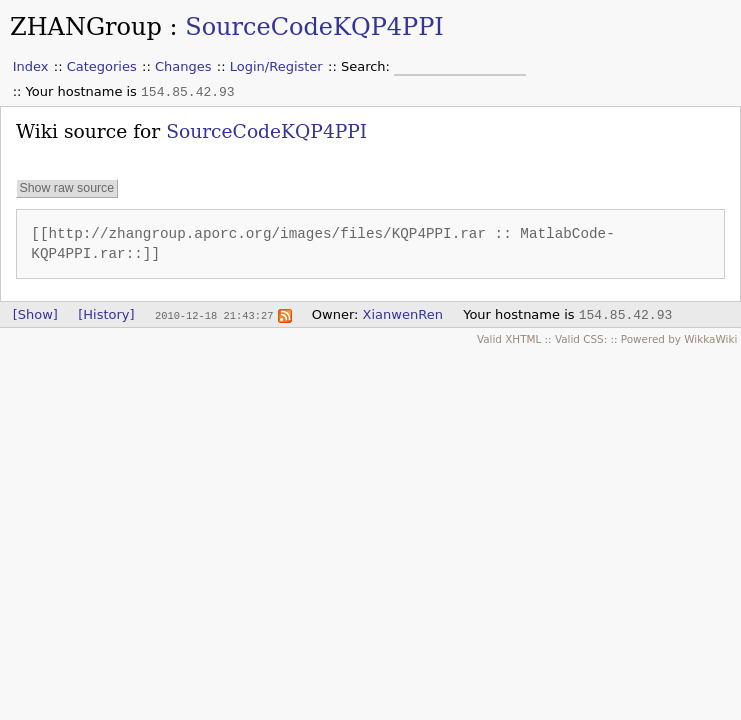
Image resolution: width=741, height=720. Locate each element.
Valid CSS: (581, 339)
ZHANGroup (86, 27)
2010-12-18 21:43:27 (214, 315)
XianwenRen (403, 314)
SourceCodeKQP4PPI (314, 27)
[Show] (35, 314)
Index (31, 66)
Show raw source (66, 189)
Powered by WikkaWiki (679, 339)
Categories (102, 66)
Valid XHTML (509, 339)
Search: (367, 66)
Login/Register (276, 66)
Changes (183, 66)
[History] (106, 314)
